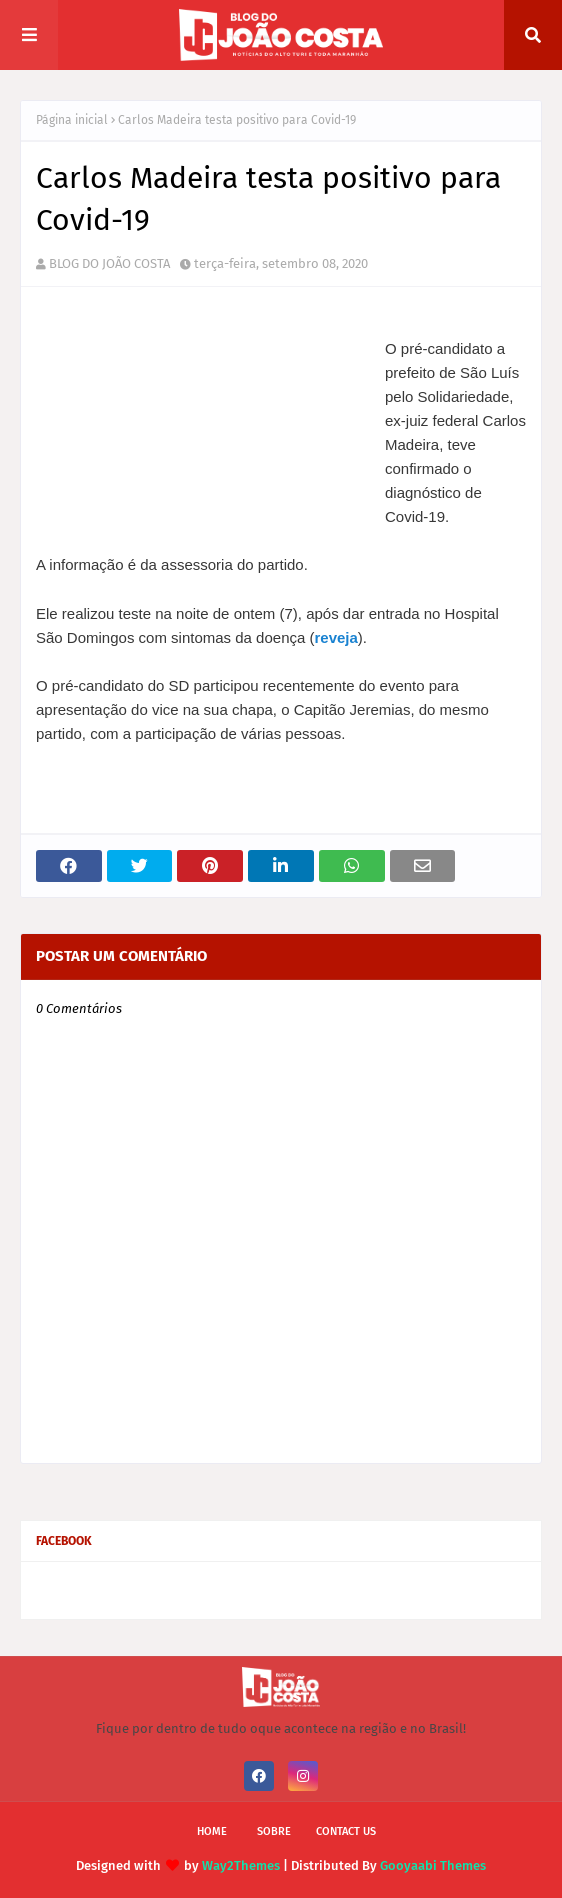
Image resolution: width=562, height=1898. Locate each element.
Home (212, 1831)
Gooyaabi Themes (433, 1865)
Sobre (274, 1831)
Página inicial (72, 120)
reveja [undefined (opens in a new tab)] (335, 637)
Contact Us (346, 1831)
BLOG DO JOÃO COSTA (109, 263)
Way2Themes (241, 1865)
